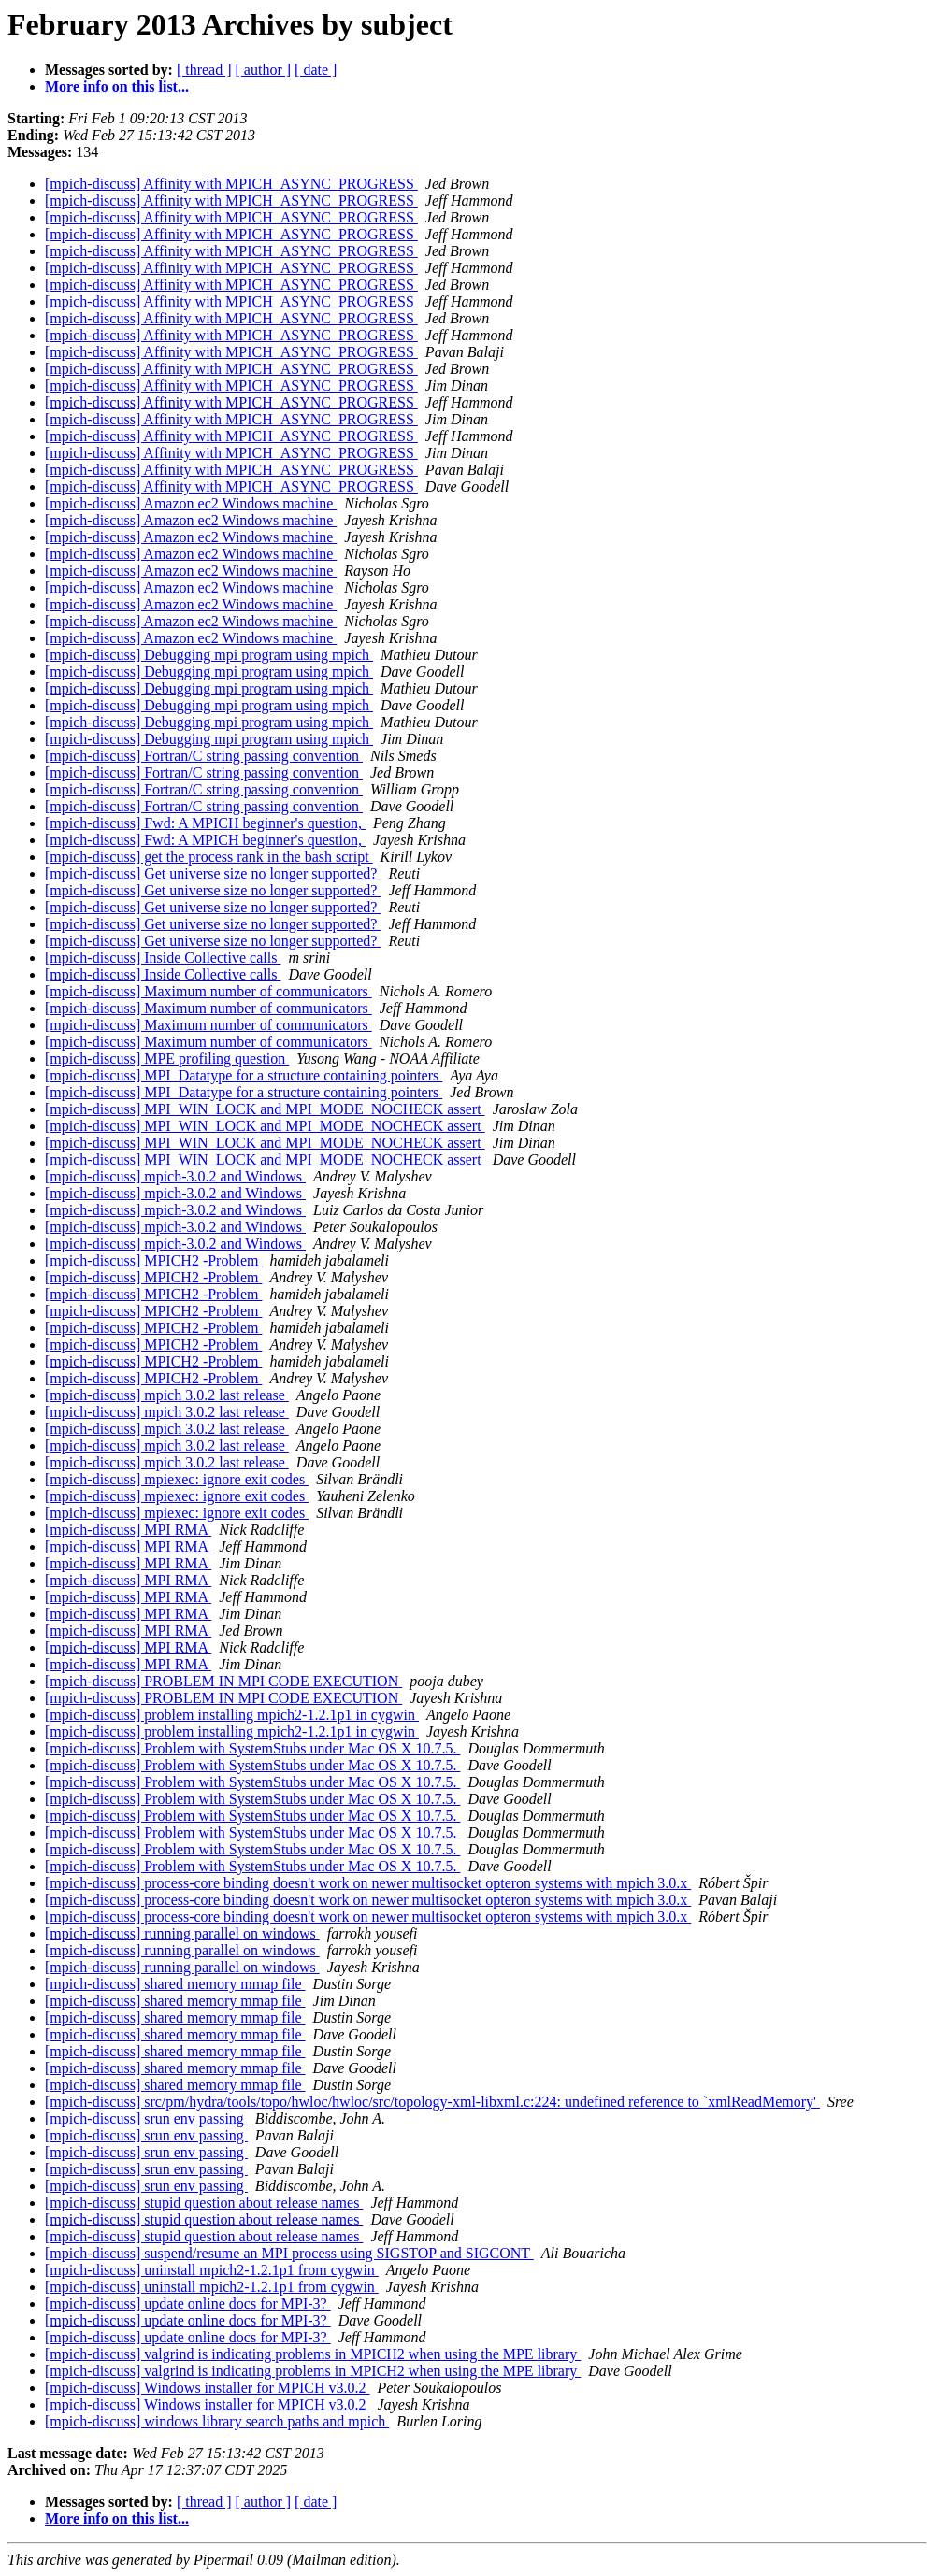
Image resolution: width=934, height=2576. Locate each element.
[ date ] (316, 70)
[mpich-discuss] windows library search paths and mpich (217, 2421)
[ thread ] (204, 70)
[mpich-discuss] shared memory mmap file (175, 1984)
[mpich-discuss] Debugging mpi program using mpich (209, 655)
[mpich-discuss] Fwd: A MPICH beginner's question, (205, 823)
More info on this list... (117, 86)
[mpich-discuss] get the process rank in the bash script (209, 857)
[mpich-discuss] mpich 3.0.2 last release (167, 1395)
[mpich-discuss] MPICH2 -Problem (153, 1260)
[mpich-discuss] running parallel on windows (182, 1933)
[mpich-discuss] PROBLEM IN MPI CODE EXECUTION (223, 1681)
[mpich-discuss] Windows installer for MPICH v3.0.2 (207, 2388)
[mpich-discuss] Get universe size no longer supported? (213, 873)
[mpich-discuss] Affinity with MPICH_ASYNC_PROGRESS (231, 184)
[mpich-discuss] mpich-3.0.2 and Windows (175, 1176)
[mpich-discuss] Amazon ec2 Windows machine (191, 503)
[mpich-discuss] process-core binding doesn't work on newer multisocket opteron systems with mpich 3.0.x (368, 1883)
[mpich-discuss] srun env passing (146, 2118)
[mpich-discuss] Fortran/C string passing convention (204, 756)
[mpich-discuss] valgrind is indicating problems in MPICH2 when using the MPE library (313, 2354)
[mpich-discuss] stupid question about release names (204, 2203)
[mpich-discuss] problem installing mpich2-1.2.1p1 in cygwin (232, 1715)
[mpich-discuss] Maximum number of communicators (208, 991)
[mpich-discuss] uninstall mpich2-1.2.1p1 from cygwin (212, 2270)
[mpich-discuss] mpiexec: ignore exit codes (177, 1479)
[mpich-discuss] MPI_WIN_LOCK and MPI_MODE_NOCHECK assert (265, 1109)
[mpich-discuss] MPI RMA (128, 1530)
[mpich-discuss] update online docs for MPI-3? (188, 2303)
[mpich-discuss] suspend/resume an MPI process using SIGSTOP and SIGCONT (289, 2253)
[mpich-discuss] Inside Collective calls (162, 958)
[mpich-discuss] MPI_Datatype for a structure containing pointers (243, 1075)
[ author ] (264, 70)
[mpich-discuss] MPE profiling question (167, 1058)
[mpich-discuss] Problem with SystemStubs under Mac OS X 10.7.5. (252, 1748)
